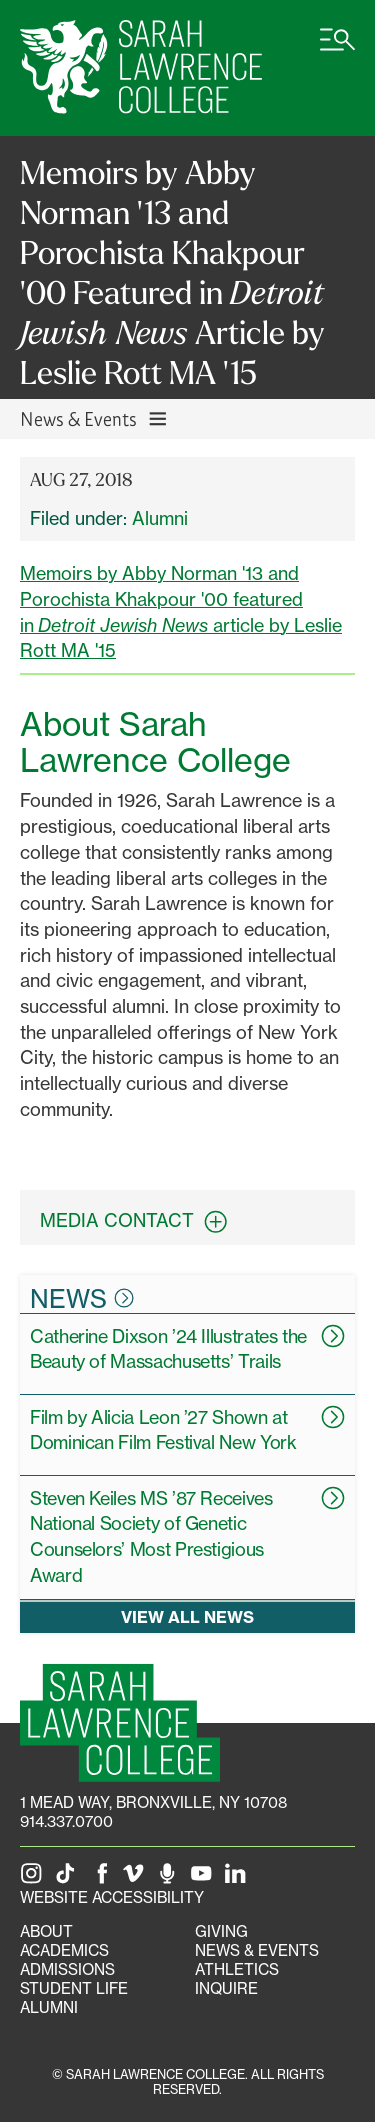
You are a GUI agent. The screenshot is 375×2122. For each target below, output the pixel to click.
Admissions (67, 1969)
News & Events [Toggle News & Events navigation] (94, 418)
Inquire (226, 1988)
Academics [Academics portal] (64, 1950)
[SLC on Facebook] (103, 1878)
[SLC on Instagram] (35, 1878)
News (82, 1298)
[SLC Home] (141, 68)
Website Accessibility (112, 1897)
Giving (221, 1931)
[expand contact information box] (220, 1221)
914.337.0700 (66, 1821)
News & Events (257, 1950)
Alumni (160, 518)
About (46, 1931)
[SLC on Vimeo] (137, 1878)
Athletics (237, 1969)
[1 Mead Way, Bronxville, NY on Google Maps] (153, 1802)
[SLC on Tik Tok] (69, 1878)
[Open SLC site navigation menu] (337, 50)
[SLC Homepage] (120, 1722)
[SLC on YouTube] (205, 1878)
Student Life (74, 1988)
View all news (187, 1616)
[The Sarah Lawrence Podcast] (171, 1878)
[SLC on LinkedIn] (239, 1878)
